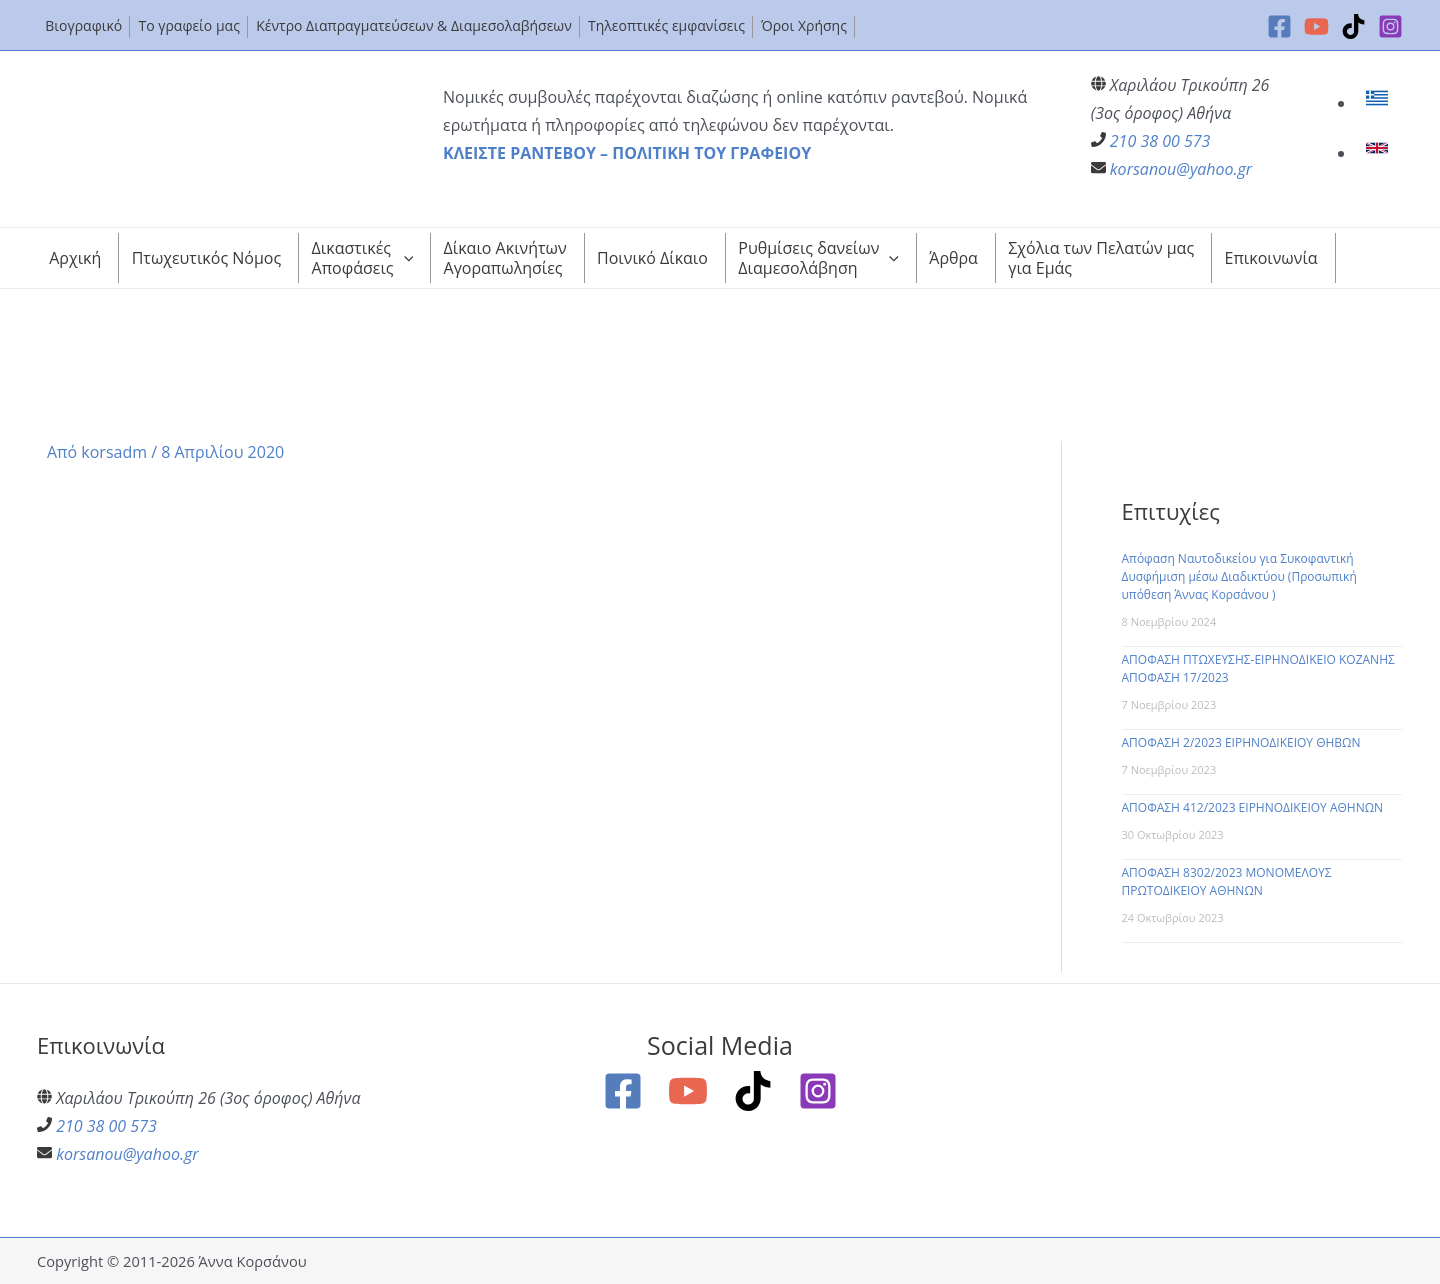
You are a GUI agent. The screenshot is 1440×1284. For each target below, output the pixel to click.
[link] (1379, 103)
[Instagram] (1390, 26)
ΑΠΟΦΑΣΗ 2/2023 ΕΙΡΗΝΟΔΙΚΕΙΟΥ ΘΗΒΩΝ (1241, 742)
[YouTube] (1316, 26)
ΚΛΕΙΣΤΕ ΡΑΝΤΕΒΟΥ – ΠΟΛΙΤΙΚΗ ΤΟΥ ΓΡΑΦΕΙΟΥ (627, 153)
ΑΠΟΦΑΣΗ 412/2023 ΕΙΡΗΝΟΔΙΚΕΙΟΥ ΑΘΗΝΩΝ (1253, 807)
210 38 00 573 (1160, 141)
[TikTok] (1353, 26)
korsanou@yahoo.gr (1181, 169)
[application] (404, 258)
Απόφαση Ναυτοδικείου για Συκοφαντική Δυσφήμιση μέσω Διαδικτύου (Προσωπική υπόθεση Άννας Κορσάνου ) (1239, 576)
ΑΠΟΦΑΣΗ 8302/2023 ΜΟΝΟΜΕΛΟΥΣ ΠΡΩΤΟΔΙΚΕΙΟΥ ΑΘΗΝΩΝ (1227, 881)
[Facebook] (1279, 26)
